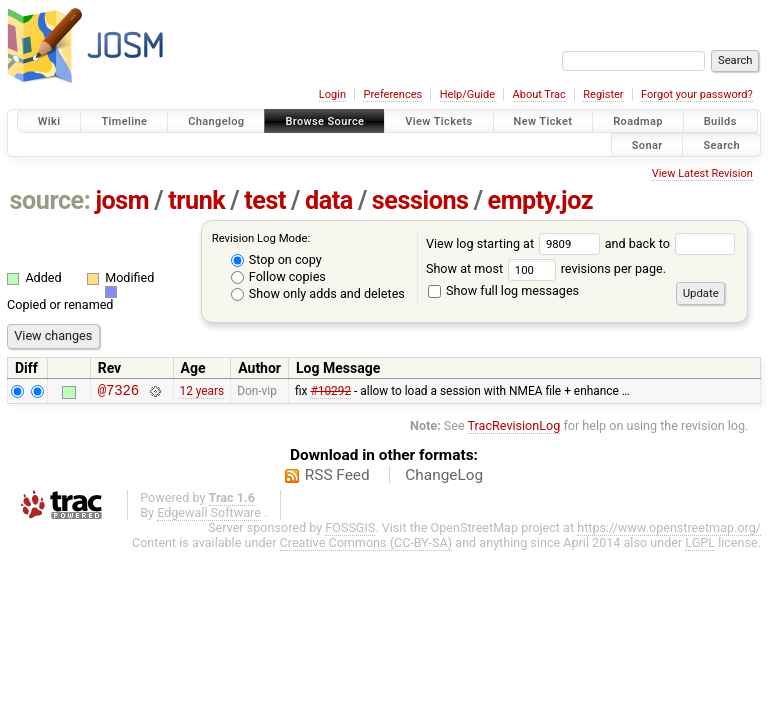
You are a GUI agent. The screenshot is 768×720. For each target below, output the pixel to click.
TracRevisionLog (514, 428)
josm (122, 200)
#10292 (330, 393)
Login (332, 94)
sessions (420, 200)
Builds (720, 121)
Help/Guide (467, 94)
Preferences (392, 94)
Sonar (647, 144)
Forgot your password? (697, 94)
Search (721, 144)
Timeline (124, 121)
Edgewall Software (209, 515)
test (265, 200)
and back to (670, 243)
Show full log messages (503, 290)
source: (50, 200)
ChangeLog (444, 478)
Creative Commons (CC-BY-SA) (366, 545)
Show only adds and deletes (318, 293)
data (329, 200)
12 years (201, 393)
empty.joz (541, 200)
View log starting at (515, 243)
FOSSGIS (350, 530)
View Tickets (438, 121)
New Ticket (543, 121)
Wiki (49, 121)
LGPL (700, 545)
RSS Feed (337, 478)
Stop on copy (276, 259)
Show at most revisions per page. (546, 268)
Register (603, 94)
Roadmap (638, 121)
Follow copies (278, 276)
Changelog (216, 121)
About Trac (539, 94)
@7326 (118, 392)
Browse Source (324, 121)
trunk (196, 200)
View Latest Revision (702, 173)
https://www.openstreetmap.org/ (669, 530)
